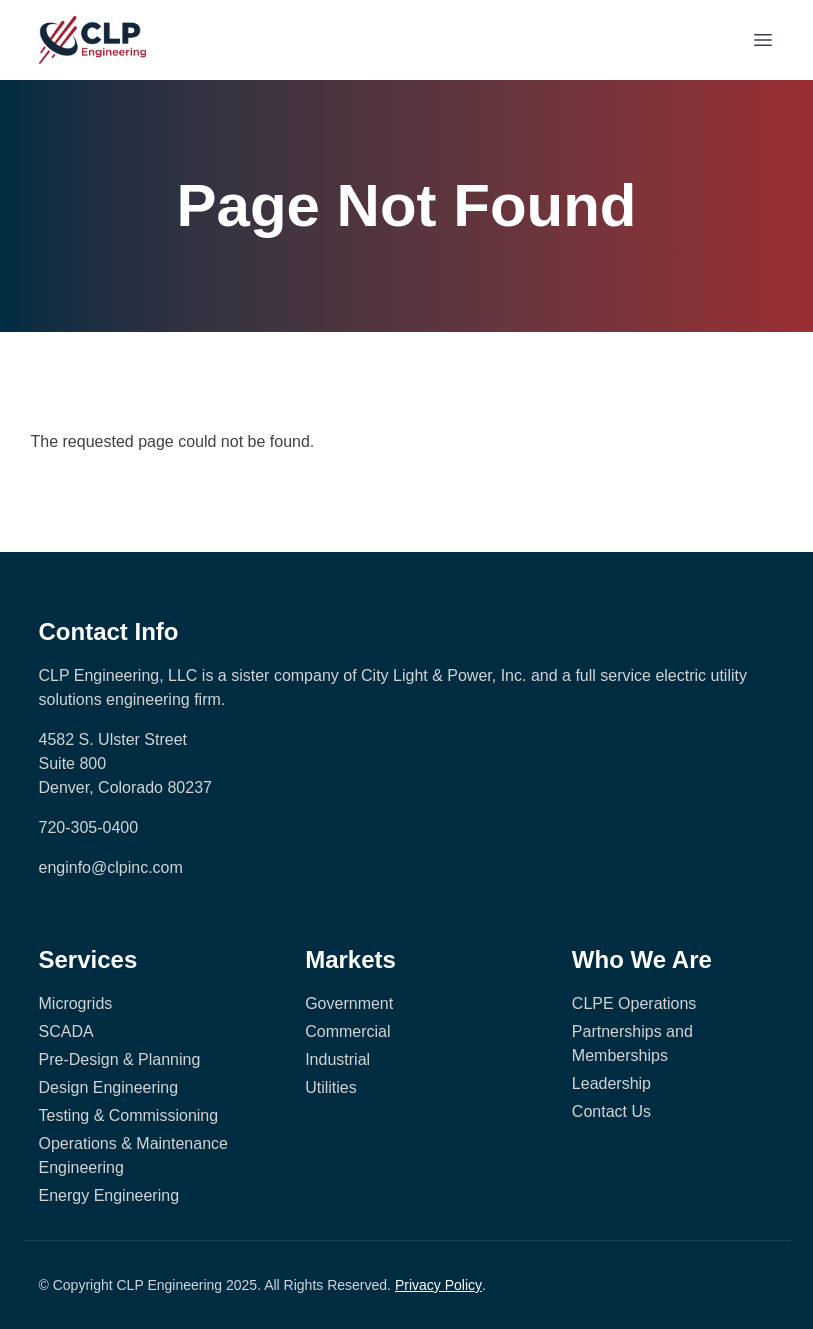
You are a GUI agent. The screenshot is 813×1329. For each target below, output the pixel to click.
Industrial (337, 1059)
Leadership (611, 1083)
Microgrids (76, 1003)
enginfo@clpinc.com (111, 867)
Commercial (347, 1031)
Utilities (331, 1087)
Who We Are (642, 959)
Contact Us (611, 1111)
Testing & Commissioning (129, 1115)
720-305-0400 (89, 827)
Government (349, 1003)
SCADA (66, 1031)
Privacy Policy (438, 1285)
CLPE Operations (634, 1003)
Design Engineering (109, 1087)
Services (88, 959)
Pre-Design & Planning (120, 1059)
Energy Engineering (109, 1195)
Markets (350, 959)
